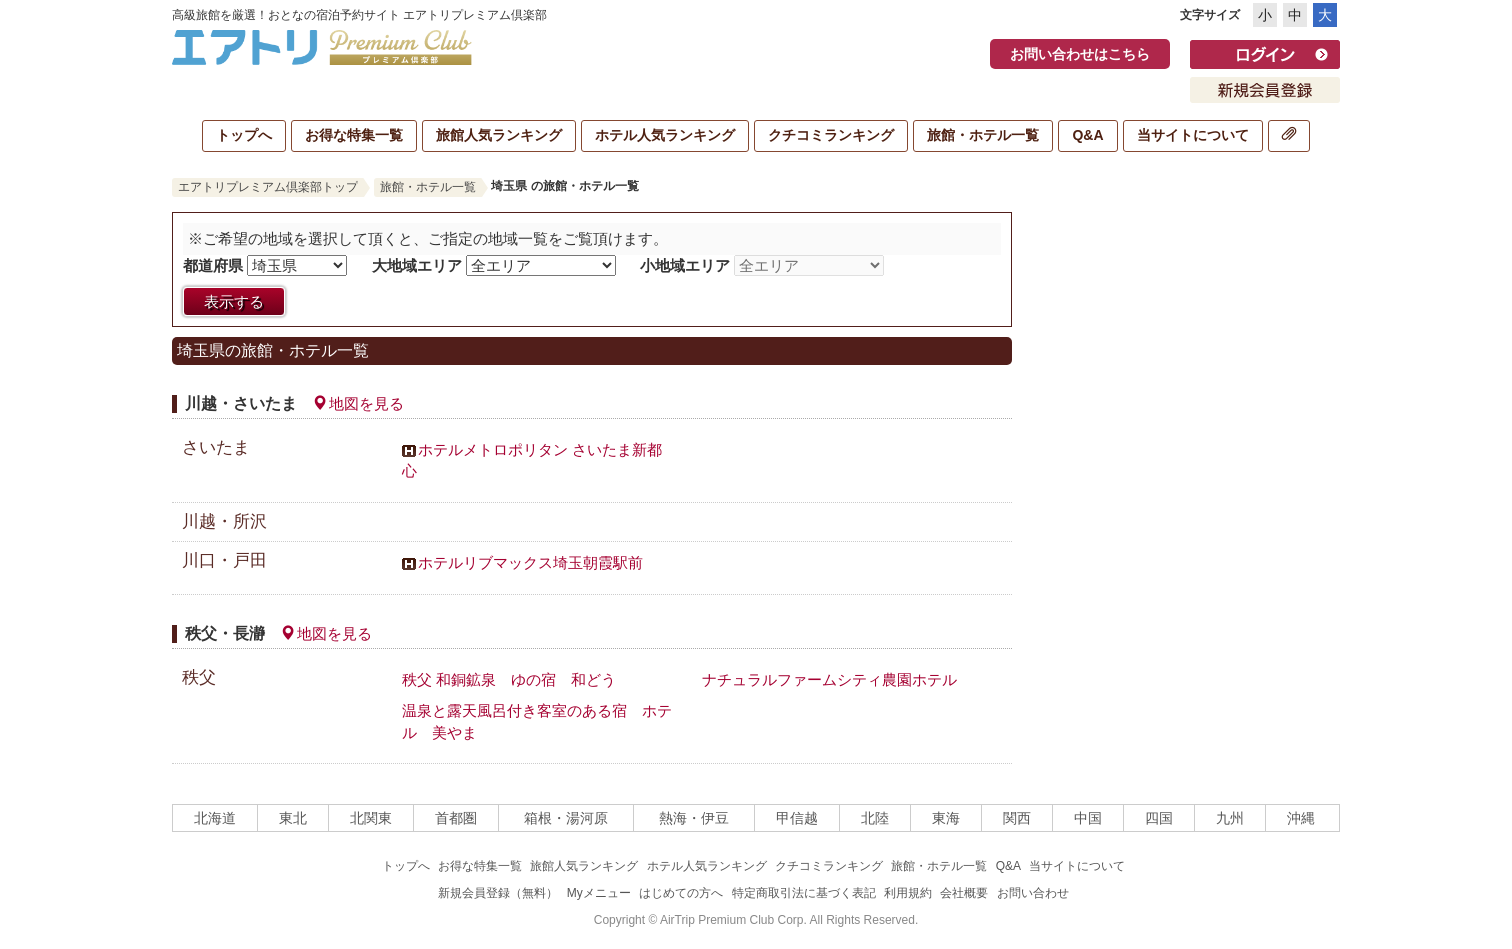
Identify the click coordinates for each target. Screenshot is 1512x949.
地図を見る (358, 404)
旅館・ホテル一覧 (983, 135)
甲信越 (797, 818)
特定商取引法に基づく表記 (804, 893)
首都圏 (456, 818)
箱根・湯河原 (566, 818)
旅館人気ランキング (499, 135)
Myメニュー (599, 893)
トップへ (244, 135)
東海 (946, 818)
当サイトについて (1193, 135)
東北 (293, 818)
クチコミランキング (831, 135)
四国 (1159, 818)
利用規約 (908, 893)
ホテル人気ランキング (665, 135)
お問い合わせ (1033, 893)
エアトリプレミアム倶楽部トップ (268, 187)
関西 (1017, 818)
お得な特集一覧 (354, 135)
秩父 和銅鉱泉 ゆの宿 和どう (509, 679)
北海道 (215, 818)
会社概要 (964, 893)
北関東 (371, 818)
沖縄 (1301, 818)
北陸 (875, 818)
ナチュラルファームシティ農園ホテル (829, 679)
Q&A (1087, 135)
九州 (1230, 818)
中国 (1088, 818)
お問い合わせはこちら (1080, 54)
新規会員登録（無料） (498, 893)
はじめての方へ (681, 893)
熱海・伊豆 (694, 818)
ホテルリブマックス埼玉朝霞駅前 (530, 562)
